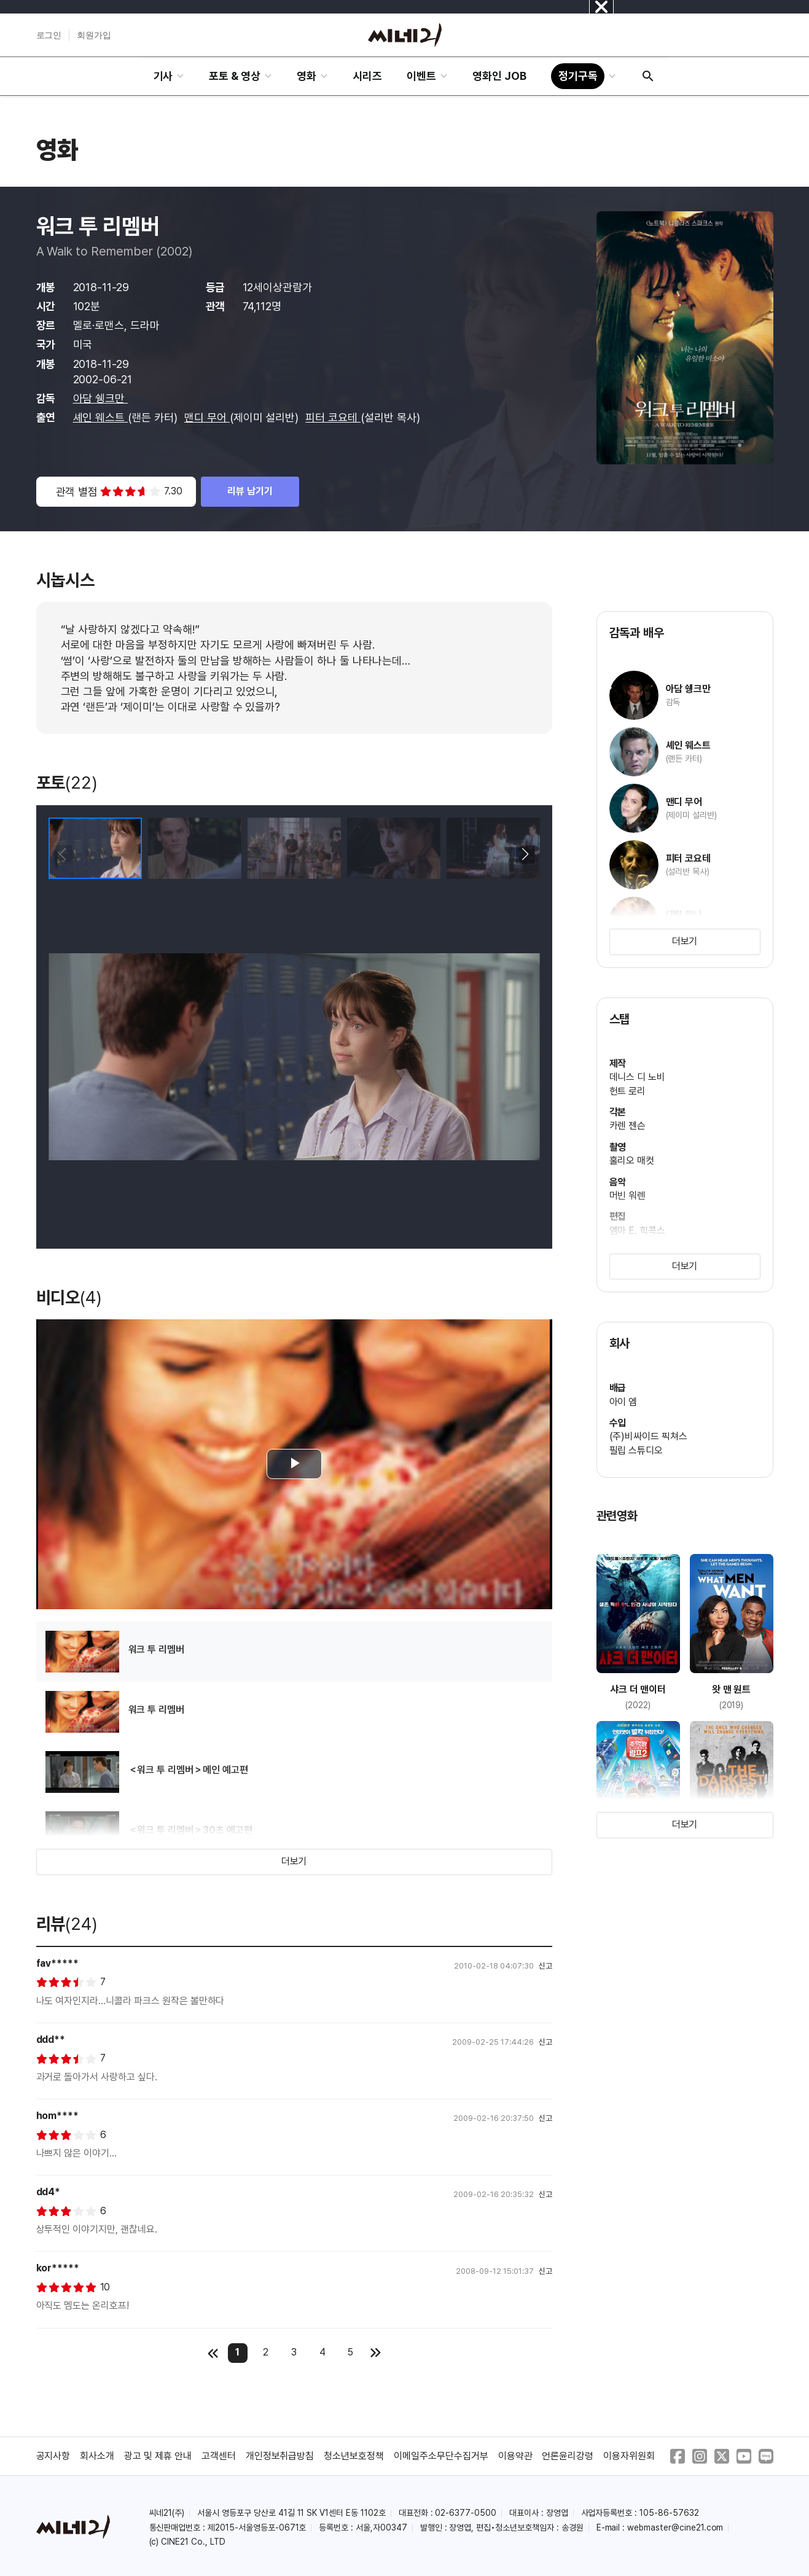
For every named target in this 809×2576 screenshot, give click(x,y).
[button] (525, 854)
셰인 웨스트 (100, 417)
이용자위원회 (629, 2456)
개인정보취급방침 (280, 2456)
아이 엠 (623, 1402)
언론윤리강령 (567, 2456)
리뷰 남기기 (250, 491)
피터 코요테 (333, 417)
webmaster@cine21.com (675, 2527)
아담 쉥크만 (100, 398)
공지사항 (53, 2456)
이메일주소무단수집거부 (441, 2456)
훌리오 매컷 (632, 1160)
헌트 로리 (627, 1091)
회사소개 (97, 2456)
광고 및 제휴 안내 (158, 2456)
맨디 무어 (207, 417)
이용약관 (515, 2456)
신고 (545, 1965)
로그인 (49, 35)
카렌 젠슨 (627, 1125)
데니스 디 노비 (637, 1077)
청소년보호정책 (354, 2456)
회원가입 (94, 35)
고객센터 (218, 2456)
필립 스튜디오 (636, 1450)
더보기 (294, 1861)
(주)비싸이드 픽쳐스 (648, 1436)
